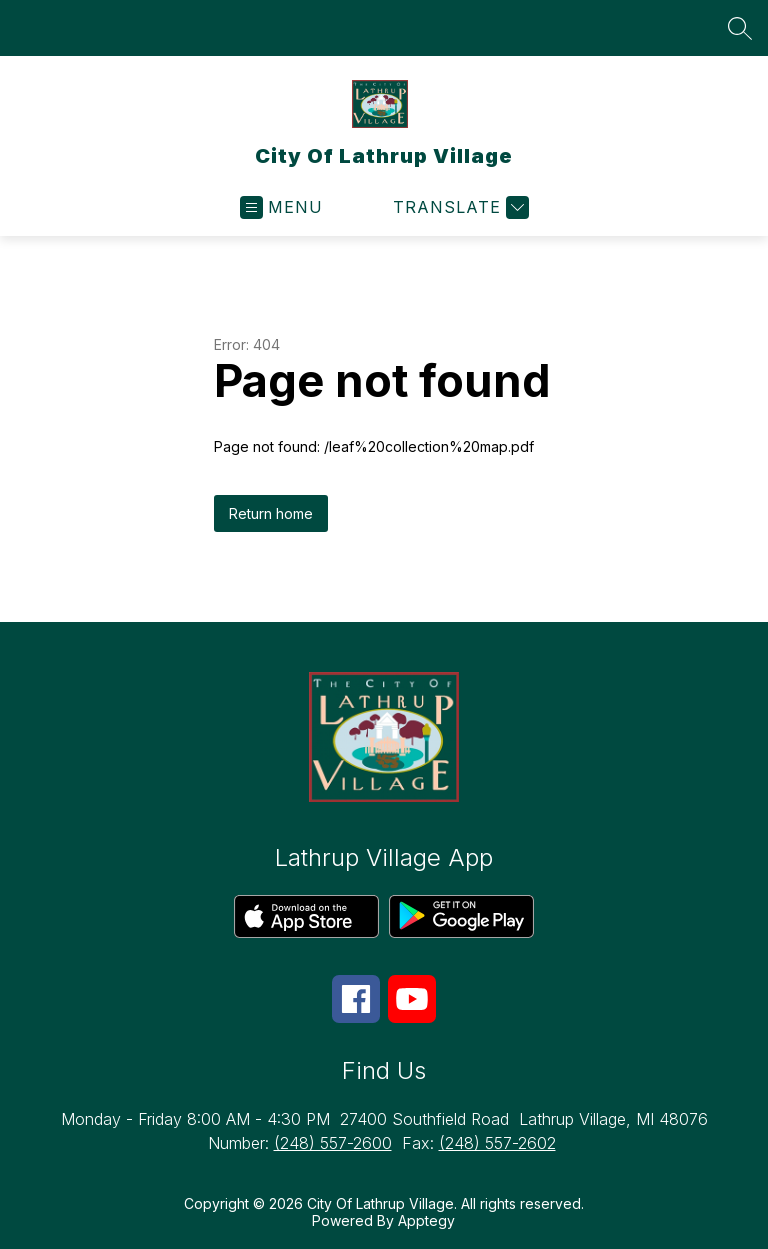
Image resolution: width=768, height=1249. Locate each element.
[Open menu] (281, 207)
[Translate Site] (458, 207)
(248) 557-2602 (497, 1143)
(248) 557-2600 (333, 1143)
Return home (271, 513)
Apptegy (426, 1220)
